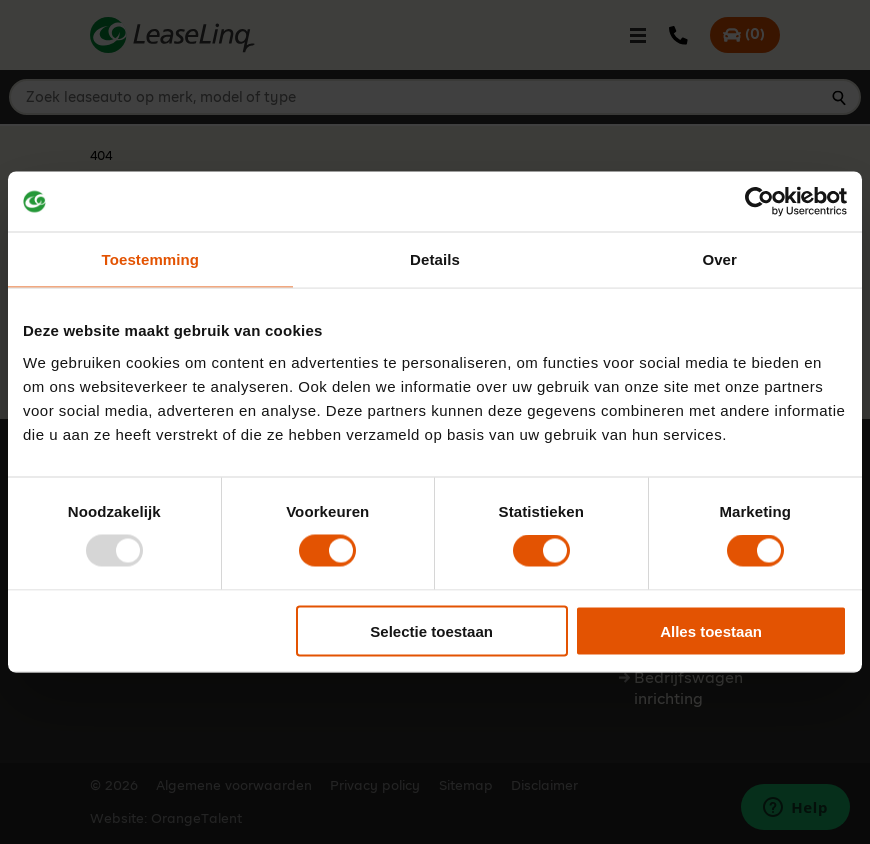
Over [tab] (719, 259)
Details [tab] (435, 259)
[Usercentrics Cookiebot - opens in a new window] (759, 202)
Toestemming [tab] (151, 259)
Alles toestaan (711, 630)
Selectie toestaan (431, 630)
